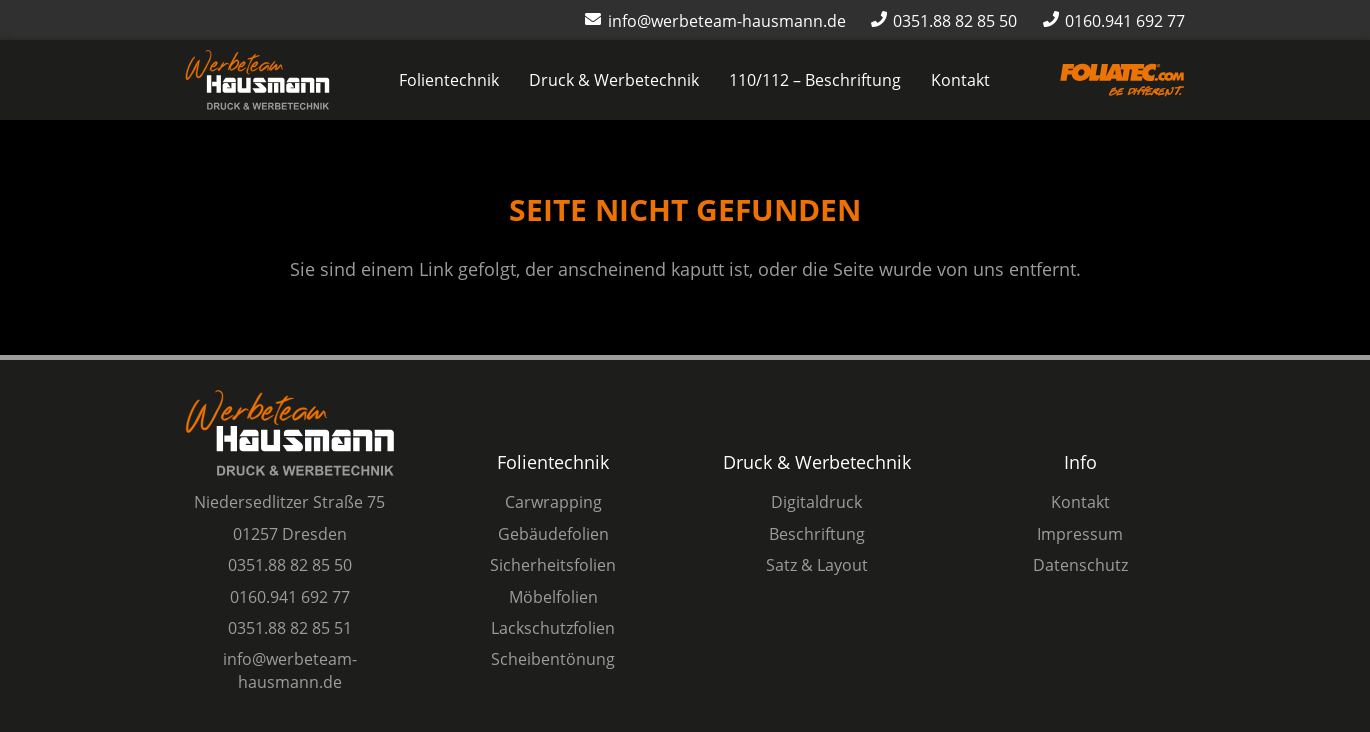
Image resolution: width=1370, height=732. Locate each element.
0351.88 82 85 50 (290, 565)
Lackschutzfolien (553, 628)
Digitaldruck (816, 502)
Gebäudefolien (553, 534)
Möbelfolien (553, 597)
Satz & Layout (817, 565)
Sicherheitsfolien (553, 565)
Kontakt (1080, 502)
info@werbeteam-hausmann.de (290, 670)
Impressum (1080, 534)
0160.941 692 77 (290, 597)
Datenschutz (1080, 565)
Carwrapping (553, 502)
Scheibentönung (553, 659)
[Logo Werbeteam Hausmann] (257, 80)
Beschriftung (817, 534)
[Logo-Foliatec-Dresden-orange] (1122, 80)
